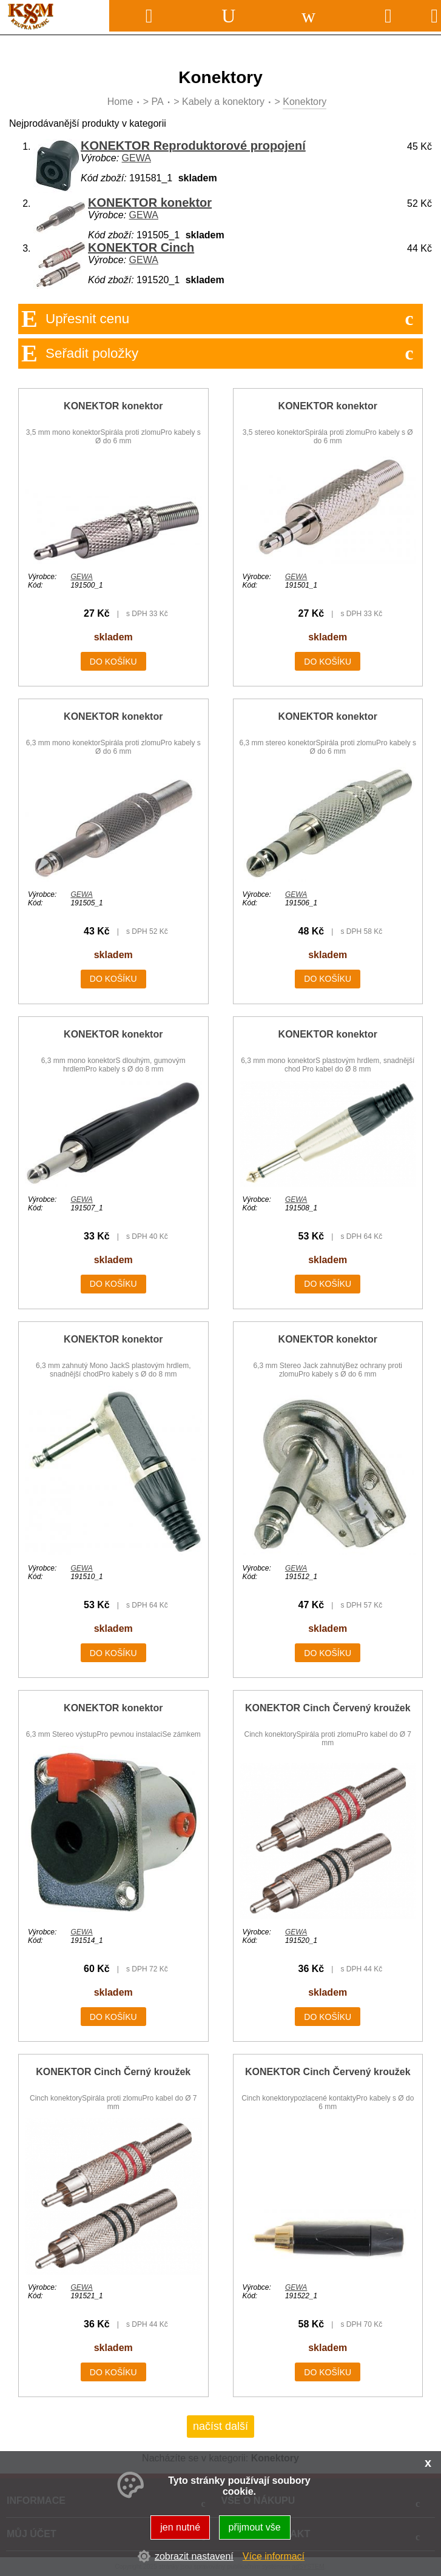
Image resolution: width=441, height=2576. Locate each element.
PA (158, 101)
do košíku (113, 661)
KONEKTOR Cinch (141, 247)
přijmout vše (255, 2527)
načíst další (220, 2426)
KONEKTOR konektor (150, 202)
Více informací (274, 2556)
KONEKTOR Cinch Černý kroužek (113, 2072)
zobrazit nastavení (194, 2556)
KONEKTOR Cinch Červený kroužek (328, 1708)
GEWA (136, 158)
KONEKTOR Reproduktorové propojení (193, 145)
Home (120, 101)
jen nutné (180, 2527)
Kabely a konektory (223, 101)
